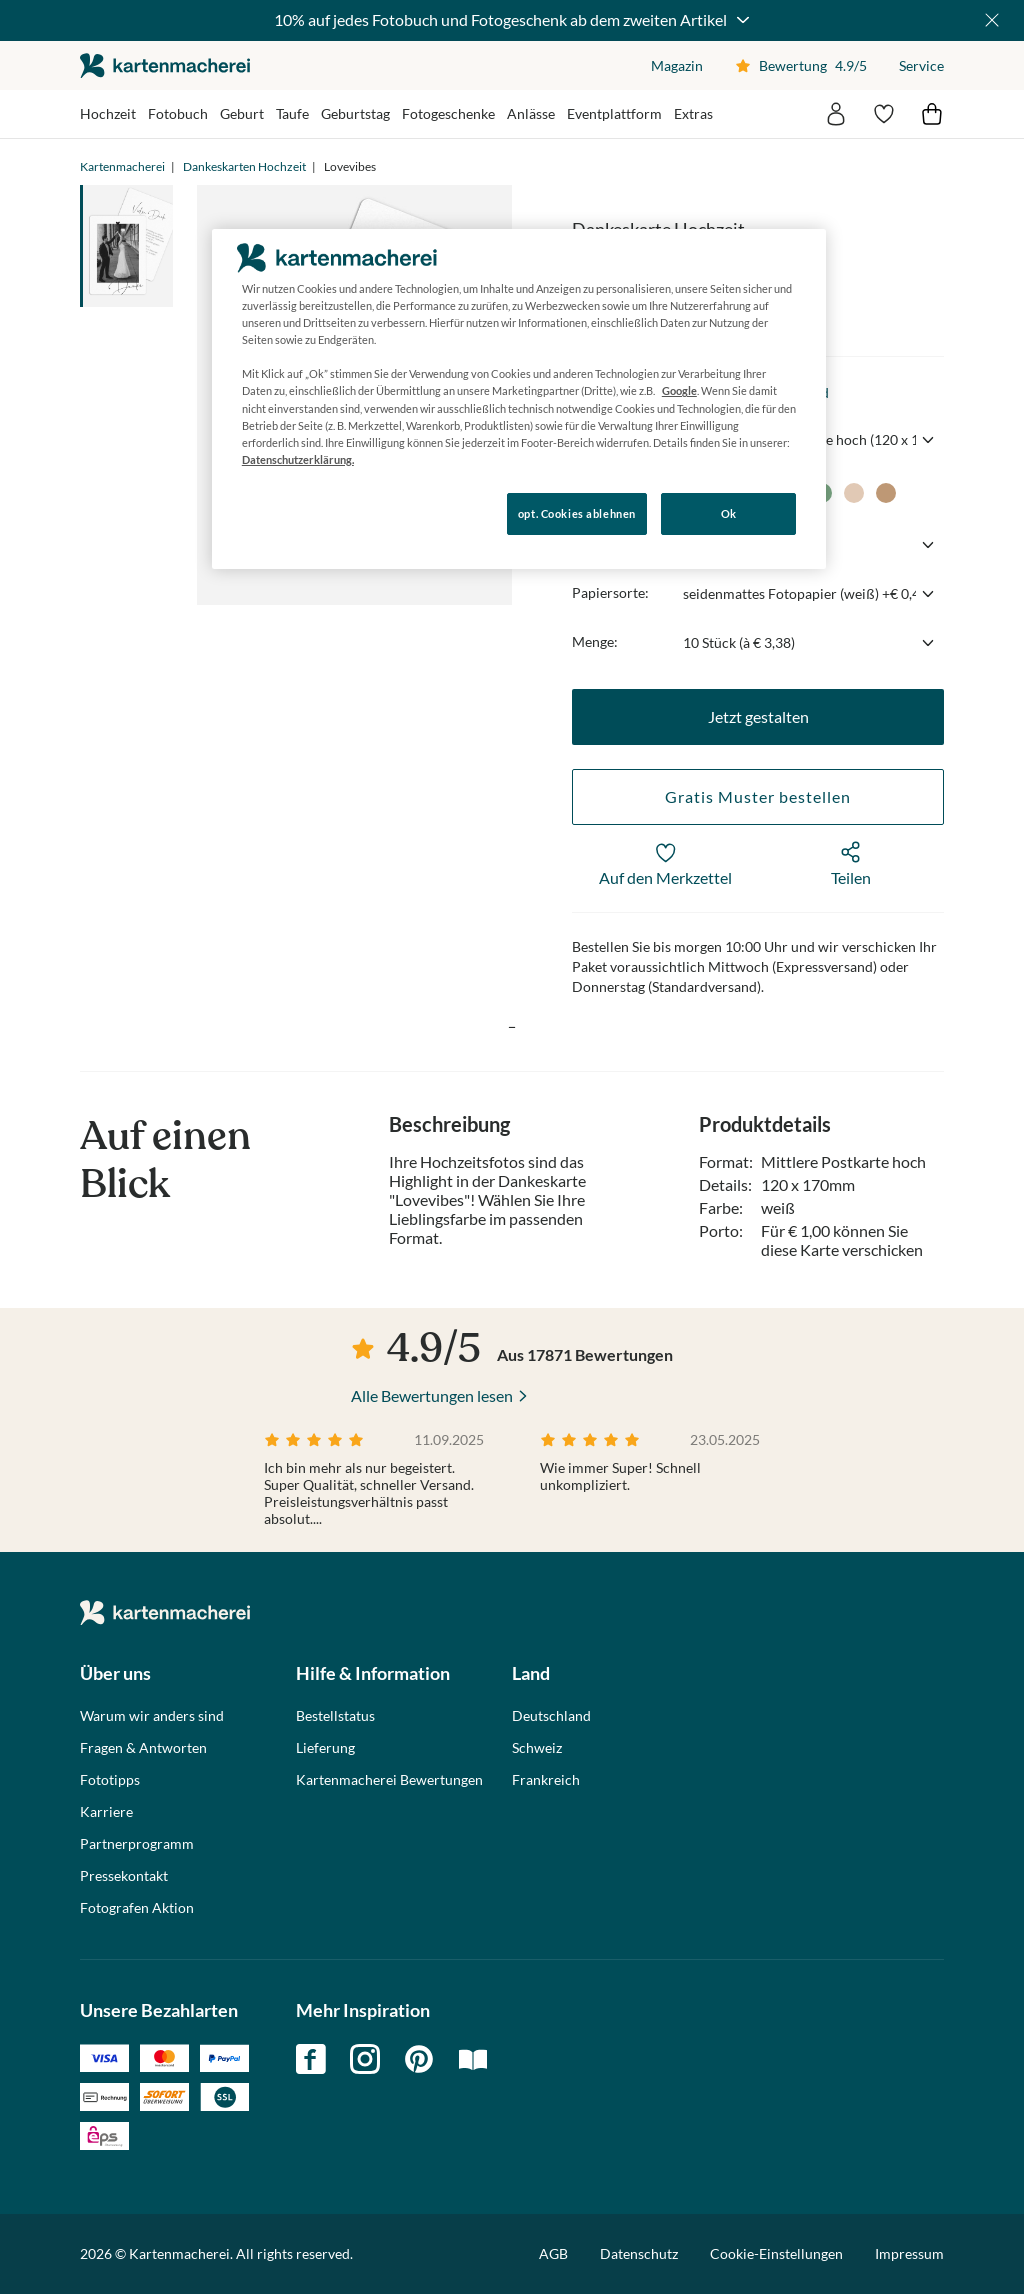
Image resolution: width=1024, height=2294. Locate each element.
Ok (729, 513)
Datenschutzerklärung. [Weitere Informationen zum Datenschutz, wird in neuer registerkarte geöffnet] (298, 459)
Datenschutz (639, 2253)
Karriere (106, 1812)
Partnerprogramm (137, 1844)
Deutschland (551, 1716)
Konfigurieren (280, 512)
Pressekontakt (124, 1876)
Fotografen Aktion (137, 1908)
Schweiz (537, 1748)
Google (679, 390)
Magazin (677, 65)
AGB (553, 2253)
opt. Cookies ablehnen (577, 513)
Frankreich (546, 1780)
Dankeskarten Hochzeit (244, 166)
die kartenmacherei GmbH (165, 65)
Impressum (909, 2253)
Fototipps (110, 1780)
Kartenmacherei (122, 166)
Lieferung (325, 1748)
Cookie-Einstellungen (776, 2254)
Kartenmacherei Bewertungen (389, 1780)
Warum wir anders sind (152, 1716)
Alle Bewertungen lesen (432, 1395)
